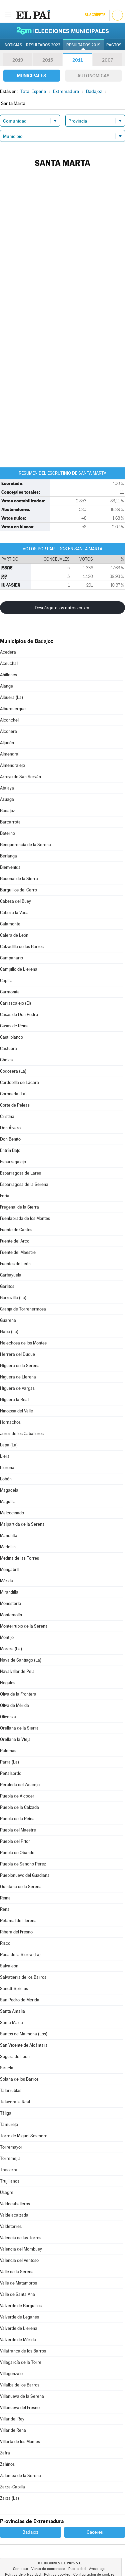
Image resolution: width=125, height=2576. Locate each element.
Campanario (11, 957)
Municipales (31, 75)
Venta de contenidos (48, 2569)
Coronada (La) (13, 1093)
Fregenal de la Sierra (19, 1207)
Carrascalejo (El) (15, 1003)
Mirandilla (9, 1592)
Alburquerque (13, 708)
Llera (5, 1456)
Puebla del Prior (15, 1841)
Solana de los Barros (19, 2079)
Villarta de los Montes (20, 2441)
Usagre (6, 2192)
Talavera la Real (15, 2101)
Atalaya (7, 787)
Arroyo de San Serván (20, 776)
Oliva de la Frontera (18, 1694)
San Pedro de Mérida (19, 1999)
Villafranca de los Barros (23, 2350)
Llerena (7, 1467)
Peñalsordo (10, 1773)
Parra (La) (9, 1762)
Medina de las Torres (19, 1558)
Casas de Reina (14, 1025)
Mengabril (9, 1569)
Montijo (7, 1637)
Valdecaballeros (15, 2203)
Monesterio (10, 1603)
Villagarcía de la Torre (20, 2362)
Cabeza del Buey (15, 901)
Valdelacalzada (14, 2215)
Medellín (8, 1546)
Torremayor (11, 2147)
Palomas (8, 1750)
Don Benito (10, 1139)
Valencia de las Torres (20, 2237)
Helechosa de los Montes (23, 1342)
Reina (5, 1897)
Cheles (6, 1059)
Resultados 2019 (83, 45)
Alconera (8, 731)
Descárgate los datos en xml (62, 607)
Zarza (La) (9, 2498)
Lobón (6, 1478)
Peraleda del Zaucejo (20, 1784)
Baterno (7, 833)
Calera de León (14, 935)
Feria (4, 1195)
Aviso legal (98, 2569)
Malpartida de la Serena (22, 1524)
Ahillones (8, 674)
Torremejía (10, 2158)
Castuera (8, 1048)
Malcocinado (12, 1512)
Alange (6, 686)
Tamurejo (9, 2124)
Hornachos (10, 1422)
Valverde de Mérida (18, 2339)
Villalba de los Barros (19, 2384)
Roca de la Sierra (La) (20, 1954)
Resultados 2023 (43, 45)
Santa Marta (11, 2022)
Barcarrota (10, 821)
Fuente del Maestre (18, 1252)
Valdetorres (11, 2226)
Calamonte (10, 923)
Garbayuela (10, 1275)
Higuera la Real (14, 1399)
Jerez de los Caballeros (22, 1433)
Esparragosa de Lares (20, 1173)
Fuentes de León (15, 1263)
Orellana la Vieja (15, 1739)
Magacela (9, 1490)
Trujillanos (9, 2181)
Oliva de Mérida (14, 1705)
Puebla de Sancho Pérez (23, 1863)
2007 (107, 60)
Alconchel (9, 720)
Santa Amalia (12, 2011)
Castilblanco (11, 1037)
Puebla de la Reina (17, 1818)
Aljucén (7, 742)
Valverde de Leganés (19, 2317)
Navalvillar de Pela (17, 1671)
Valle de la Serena (17, 2271)
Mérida (6, 1580)
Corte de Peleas (15, 1105)
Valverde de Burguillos (21, 2305)
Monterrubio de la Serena (24, 1626)
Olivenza (8, 1716)
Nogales (7, 1682)
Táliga (5, 2113)
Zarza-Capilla (12, 2486)
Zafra (5, 2452)
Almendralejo (12, 765)
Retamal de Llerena (18, 1920)
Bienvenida (10, 867)
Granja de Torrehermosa (23, 1308)
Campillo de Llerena (18, 969)
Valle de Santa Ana (17, 2294)
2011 (77, 60)
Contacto (20, 2569)
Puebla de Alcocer (17, 1796)
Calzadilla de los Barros (22, 946)
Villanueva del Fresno (20, 2407)
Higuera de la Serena (20, 1365)
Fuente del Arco (14, 1241)
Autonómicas (93, 75)
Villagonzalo (11, 2373)
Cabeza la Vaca (14, 912)
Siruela (6, 2067)
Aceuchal (9, 663)
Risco (5, 1943)
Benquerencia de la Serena (25, 844)
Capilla (6, 980)
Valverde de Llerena (18, 2328)
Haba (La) (9, 1331)
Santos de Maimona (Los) (23, 2033)
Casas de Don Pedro (19, 1014)
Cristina (7, 1116)
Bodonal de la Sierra (19, 878)
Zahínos (7, 2464)
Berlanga (8, 855)
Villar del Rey (12, 2418)
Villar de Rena (13, 2430)
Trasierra (8, 2169)
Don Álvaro (10, 1127)
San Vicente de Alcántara (24, 2045)
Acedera (8, 652)
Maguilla (8, 1501)
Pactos (113, 45)
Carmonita (10, 991)
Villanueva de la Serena (22, 2396)
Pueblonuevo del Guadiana (25, 1875)
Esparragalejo (13, 1161)
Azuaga (7, 799)
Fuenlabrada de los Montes (25, 1218)
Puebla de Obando (17, 1852)
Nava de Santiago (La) (20, 1660)
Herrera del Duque (17, 1354)
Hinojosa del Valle (16, 1410)
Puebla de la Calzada (19, 1807)
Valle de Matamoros (18, 2283)
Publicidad (77, 2569)
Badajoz (7, 810)
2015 (47, 60)
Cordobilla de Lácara (19, 1082)
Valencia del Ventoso (19, 2260)
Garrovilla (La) (13, 1297)
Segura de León (15, 2056)
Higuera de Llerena (18, 1376)
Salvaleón (9, 1965)
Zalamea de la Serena (20, 2475)
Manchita (8, 1535)
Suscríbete (95, 15)
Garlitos (7, 1286)
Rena (5, 1909)
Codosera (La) (13, 1071)
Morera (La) (11, 1648)
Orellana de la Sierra (19, 1728)
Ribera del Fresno (16, 1931)
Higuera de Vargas (17, 1388)
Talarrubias (10, 2090)
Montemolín (11, 1614)
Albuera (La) (11, 697)
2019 (17, 60)
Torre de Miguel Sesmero (23, 2135)
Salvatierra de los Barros (23, 1977)
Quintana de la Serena (21, 1886)
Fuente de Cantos (16, 1229)
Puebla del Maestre (18, 1829)
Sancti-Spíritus (14, 1988)
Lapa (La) (9, 1444)
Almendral (9, 754)
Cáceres (95, 2532)
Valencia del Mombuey (21, 2249)
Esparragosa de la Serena (24, 1184)
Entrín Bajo (10, 1150)
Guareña (8, 1320)
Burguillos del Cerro (18, 889)
